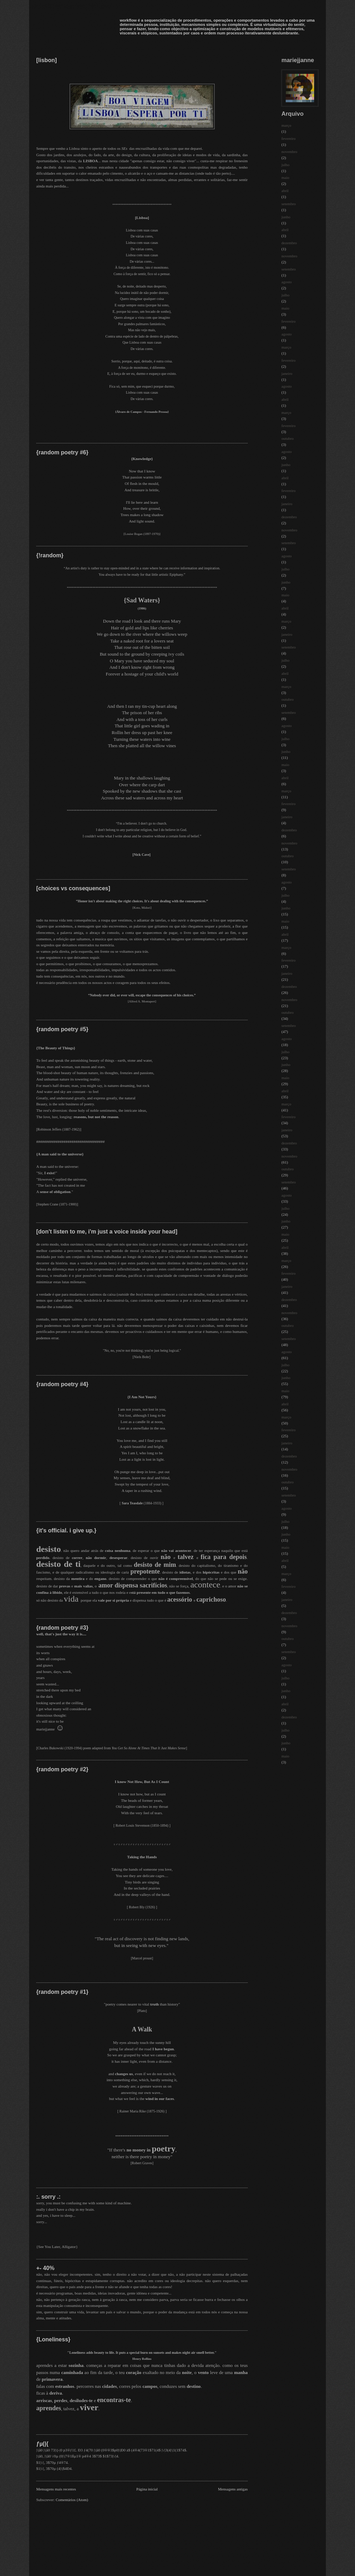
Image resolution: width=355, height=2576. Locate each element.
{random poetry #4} (62, 1384)
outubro (287, 438)
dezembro (289, 243)
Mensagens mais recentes (56, 2489)
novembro (289, 151)
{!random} (49, 555)
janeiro (286, 373)
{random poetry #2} (62, 1769)
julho (285, 165)
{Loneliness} (53, 2339)
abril (285, 190)
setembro (288, 204)
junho (285, 217)
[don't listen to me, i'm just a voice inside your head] (106, 1232)
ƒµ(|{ (42, 2444)
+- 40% (45, 2268)
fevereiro (288, 138)
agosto (286, 282)
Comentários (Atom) (72, 2500)
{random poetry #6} (62, 452)
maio (285, 177)
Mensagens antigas (233, 2489)
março (286, 125)
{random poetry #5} (62, 1029)
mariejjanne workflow (71, 6)
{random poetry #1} (62, 1992)
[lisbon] (46, 60)
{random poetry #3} (62, 1628)
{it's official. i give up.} (66, 1530)
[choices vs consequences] (73, 888)
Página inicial (147, 2489)
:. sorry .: (48, 2197)
